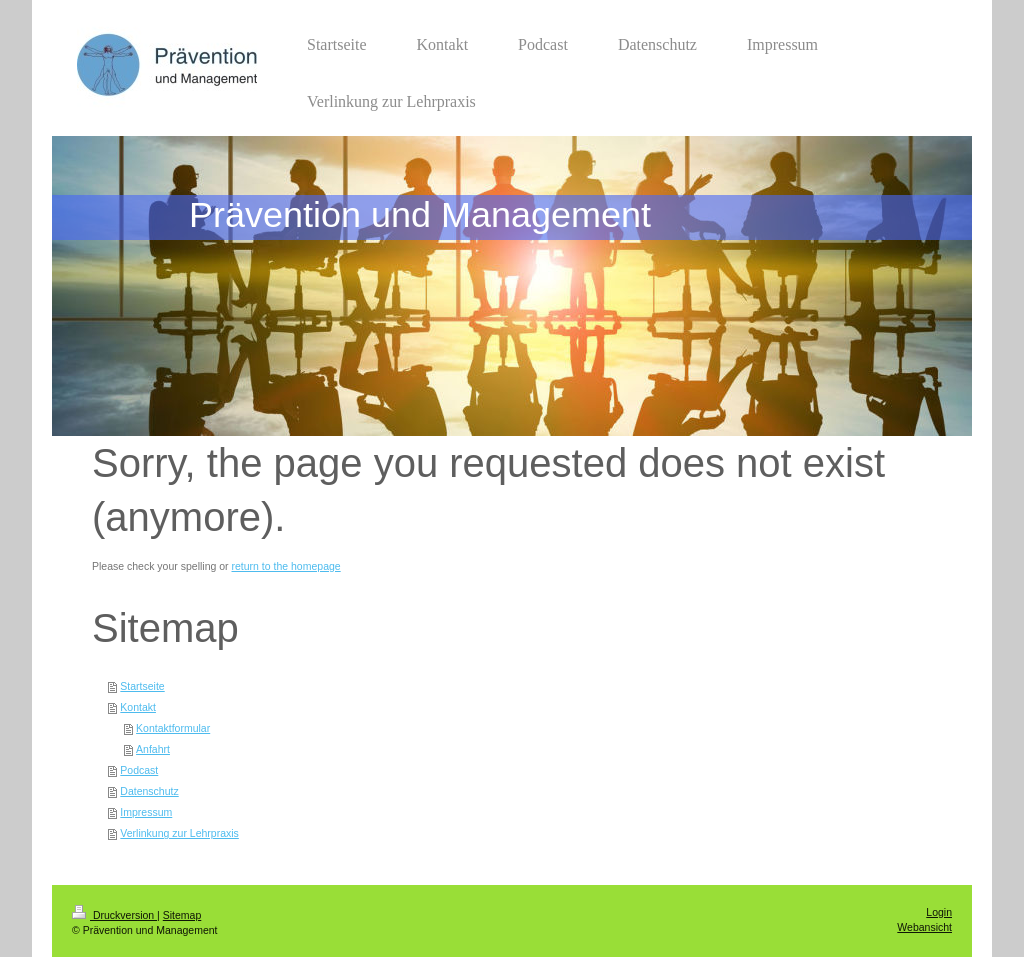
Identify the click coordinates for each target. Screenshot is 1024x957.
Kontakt (138, 707)
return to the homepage (286, 566)
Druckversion (114, 915)
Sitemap (182, 915)
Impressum (146, 812)
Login (939, 912)
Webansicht (924, 927)
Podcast (139, 770)
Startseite (142, 686)
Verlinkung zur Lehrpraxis (179, 833)
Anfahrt (153, 749)
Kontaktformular (173, 728)
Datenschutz (149, 791)
